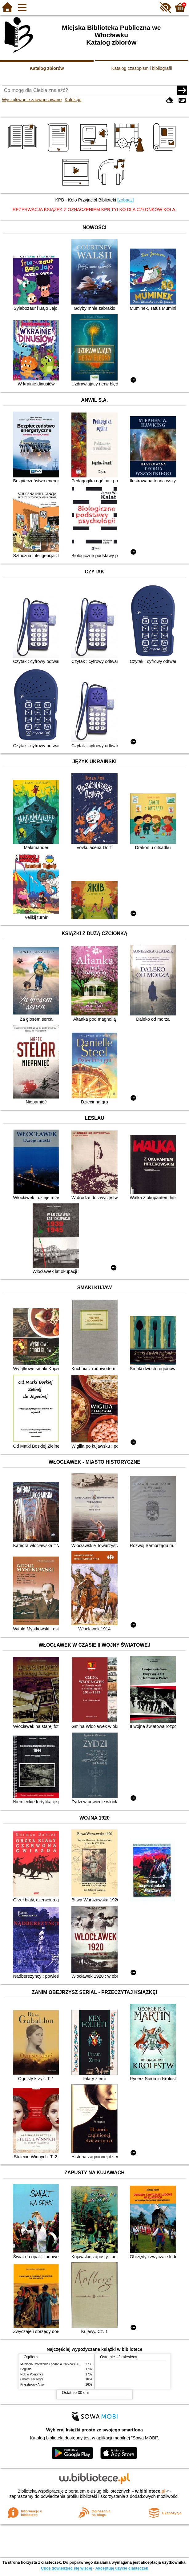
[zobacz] (125, 199)
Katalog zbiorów (47, 68)
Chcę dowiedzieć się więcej (66, 2568)
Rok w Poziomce (31, 2374)
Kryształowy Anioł (32, 2384)
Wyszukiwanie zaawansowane (32, 99)
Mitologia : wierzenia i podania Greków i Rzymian (54, 2364)
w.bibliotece (150, 2491)
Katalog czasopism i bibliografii (141, 68)
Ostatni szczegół (31, 2379)
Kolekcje (73, 99)
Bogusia (25, 2369)
